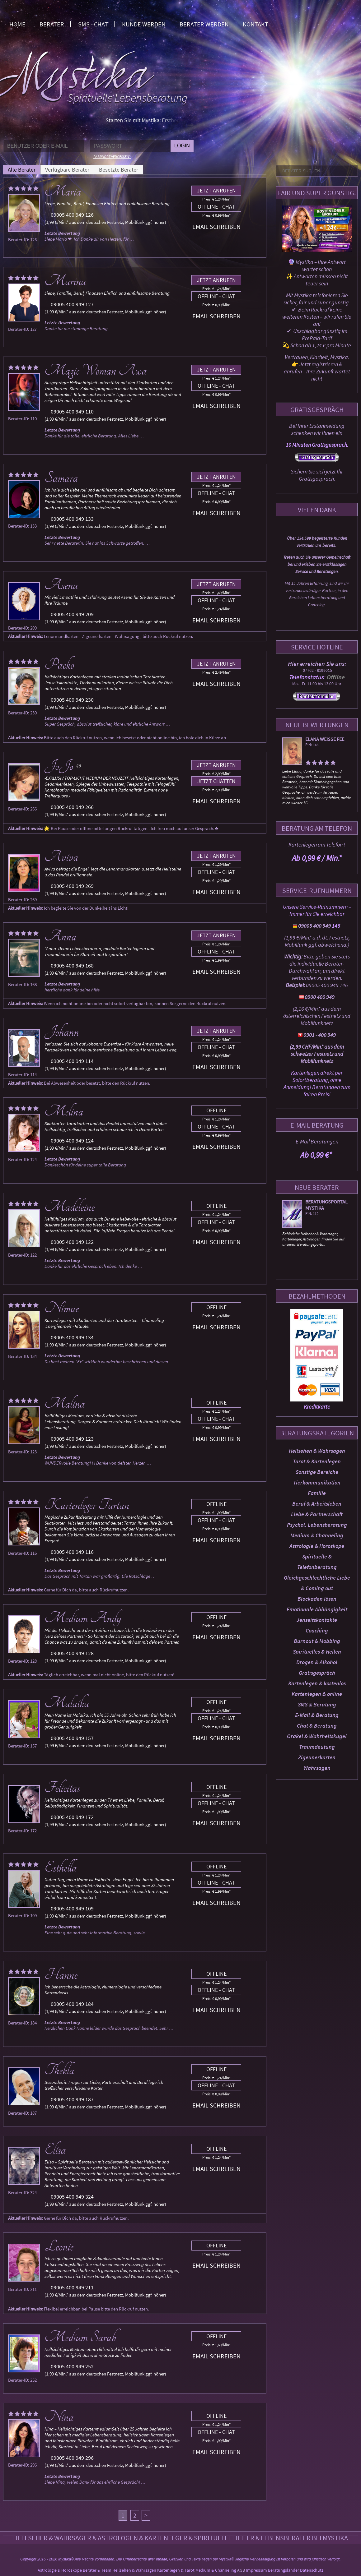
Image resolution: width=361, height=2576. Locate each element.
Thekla (59, 2070)
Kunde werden (144, 24)
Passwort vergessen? (112, 156)
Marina (65, 281)
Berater (52, 24)
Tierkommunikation (316, 1482)
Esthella (61, 1867)
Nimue (62, 1308)
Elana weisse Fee (324, 739)
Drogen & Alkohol (316, 1662)
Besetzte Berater (118, 169)
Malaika (67, 1703)
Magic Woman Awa (96, 371)
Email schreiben (216, 226)
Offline (216, 1110)
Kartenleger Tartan (87, 1505)
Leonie (59, 2246)
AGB (241, 2570)
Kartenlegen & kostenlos (317, 1683)
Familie (317, 1493)
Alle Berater (21, 169)
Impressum (256, 2570)
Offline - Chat (216, 206)
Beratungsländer (283, 2570)
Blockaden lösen (317, 1598)
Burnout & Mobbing (317, 1641)
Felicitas (62, 1788)
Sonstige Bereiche (317, 1471)
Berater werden (204, 24)
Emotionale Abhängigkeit (317, 1609)
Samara (61, 478)
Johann (62, 1032)
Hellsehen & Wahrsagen (317, 1450)
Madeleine (70, 1207)
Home (17, 24)
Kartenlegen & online (317, 1693)
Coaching (317, 1630)
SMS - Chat (93, 24)
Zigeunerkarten (316, 1757)
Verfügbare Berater (67, 169)
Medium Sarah (80, 2337)
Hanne (61, 1975)
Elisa (55, 2150)
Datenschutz (311, 2570)
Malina (65, 1404)
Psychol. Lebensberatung (317, 1524)
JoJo (59, 766)
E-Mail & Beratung (317, 1715)
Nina (59, 2417)
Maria (63, 191)
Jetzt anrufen (216, 190)
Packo (59, 665)
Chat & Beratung (317, 1725)
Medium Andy (83, 1618)
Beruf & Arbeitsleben (316, 1503)
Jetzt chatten (216, 781)
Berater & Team (97, 2570)
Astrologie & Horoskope (316, 1545)
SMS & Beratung (317, 1704)
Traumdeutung (317, 1746)
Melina (64, 1111)
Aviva (61, 857)
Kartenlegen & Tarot (176, 2570)
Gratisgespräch (317, 1672)
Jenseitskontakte (317, 1619)
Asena (61, 585)
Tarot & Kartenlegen (317, 1461)
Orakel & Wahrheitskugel (317, 1736)
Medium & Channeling (316, 1535)
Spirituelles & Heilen (317, 1651)
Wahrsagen (317, 1767)
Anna (60, 936)
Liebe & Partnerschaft (317, 1514)
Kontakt (255, 24)
